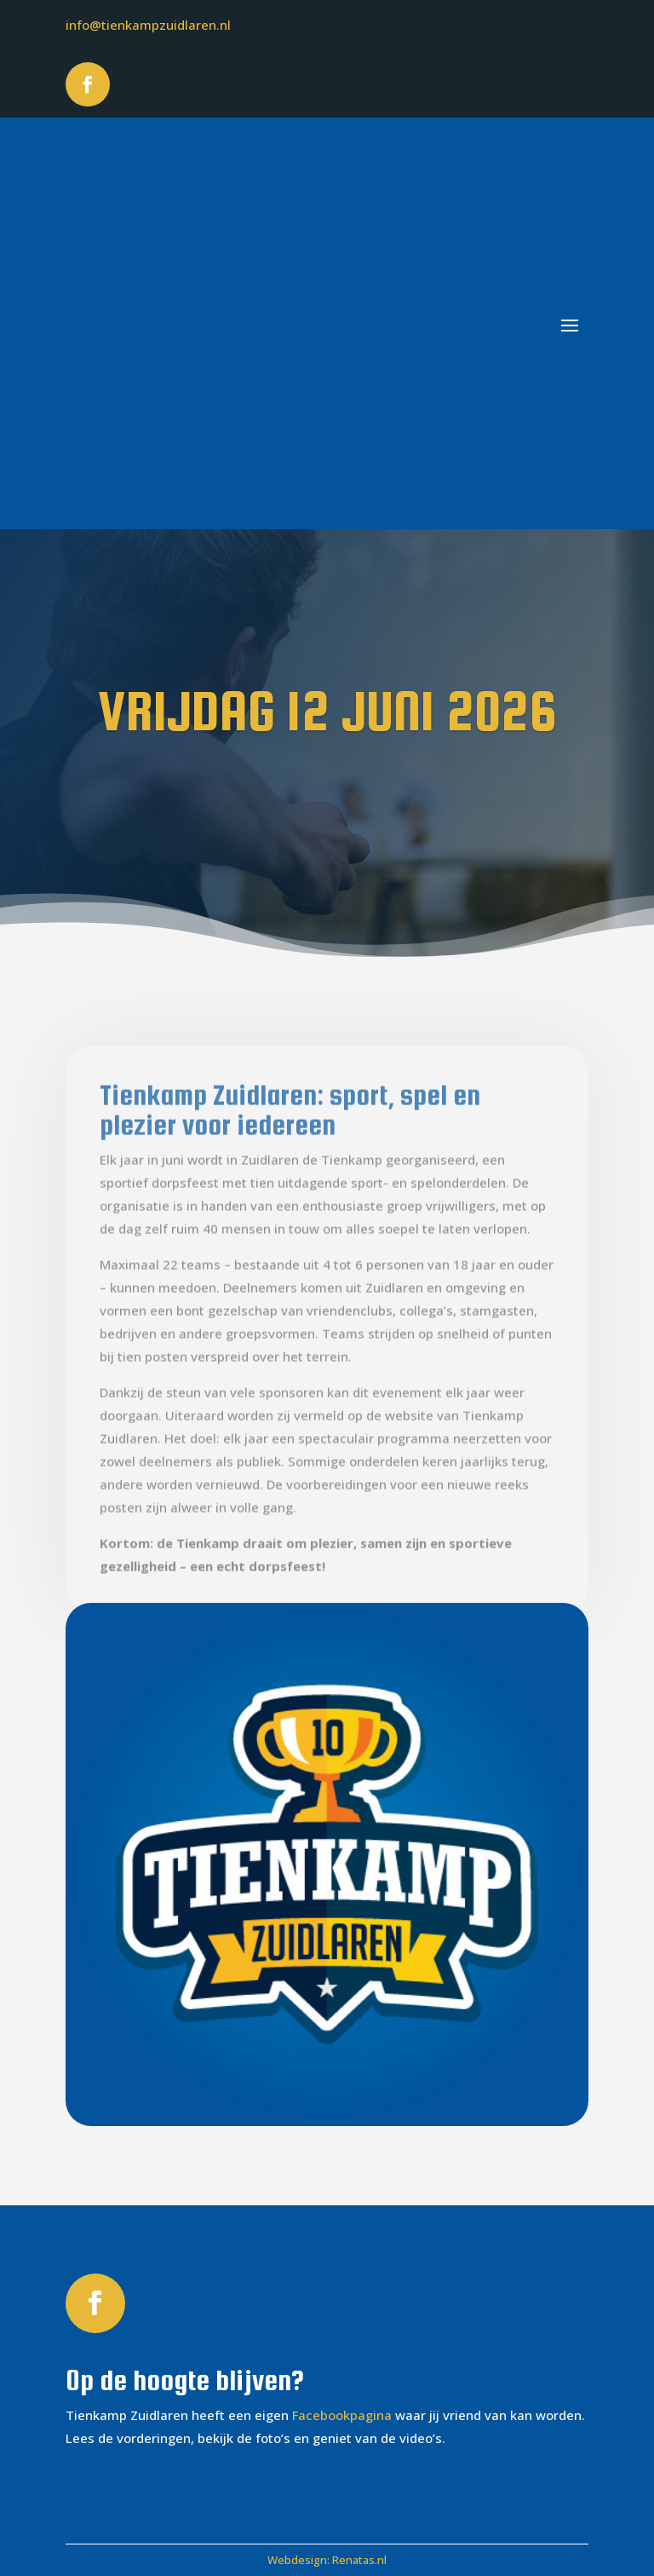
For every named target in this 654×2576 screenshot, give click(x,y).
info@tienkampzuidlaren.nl (148, 24)
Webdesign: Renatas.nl (327, 2559)
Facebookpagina (342, 2414)
